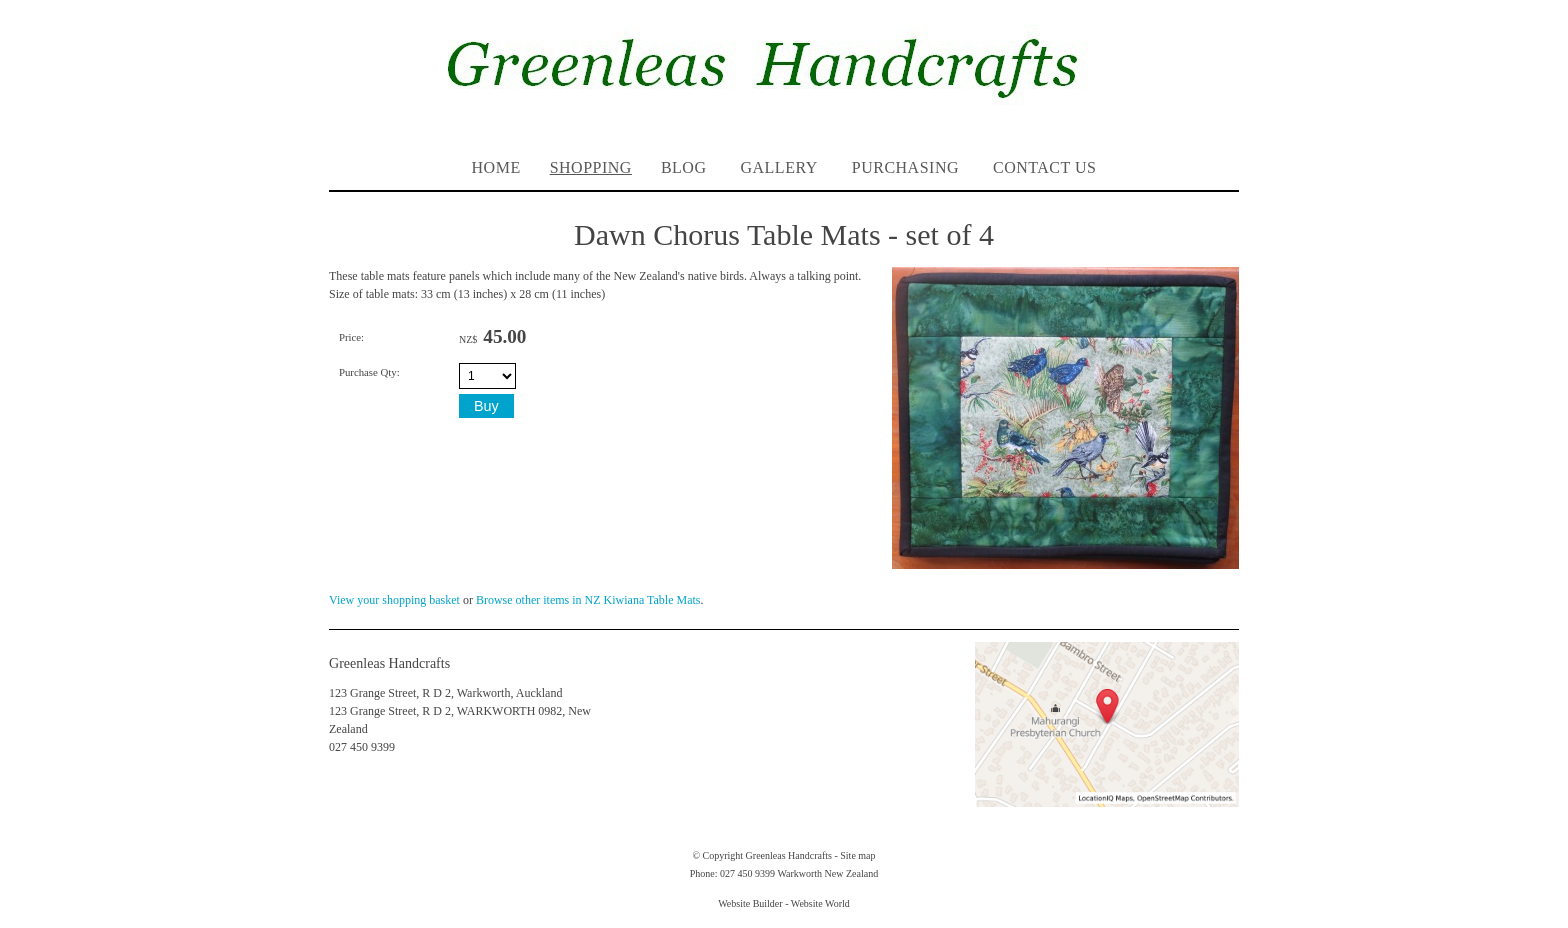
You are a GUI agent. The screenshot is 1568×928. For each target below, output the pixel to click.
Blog (684, 167)
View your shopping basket (394, 600)
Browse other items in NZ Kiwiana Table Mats (588, 600)
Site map (857, 855)
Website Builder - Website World (784, 903)
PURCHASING (905, 167)
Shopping (591, 167)
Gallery (778, 167)
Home (496, 167)
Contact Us (1044, 167)
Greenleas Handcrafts (789, 855)
